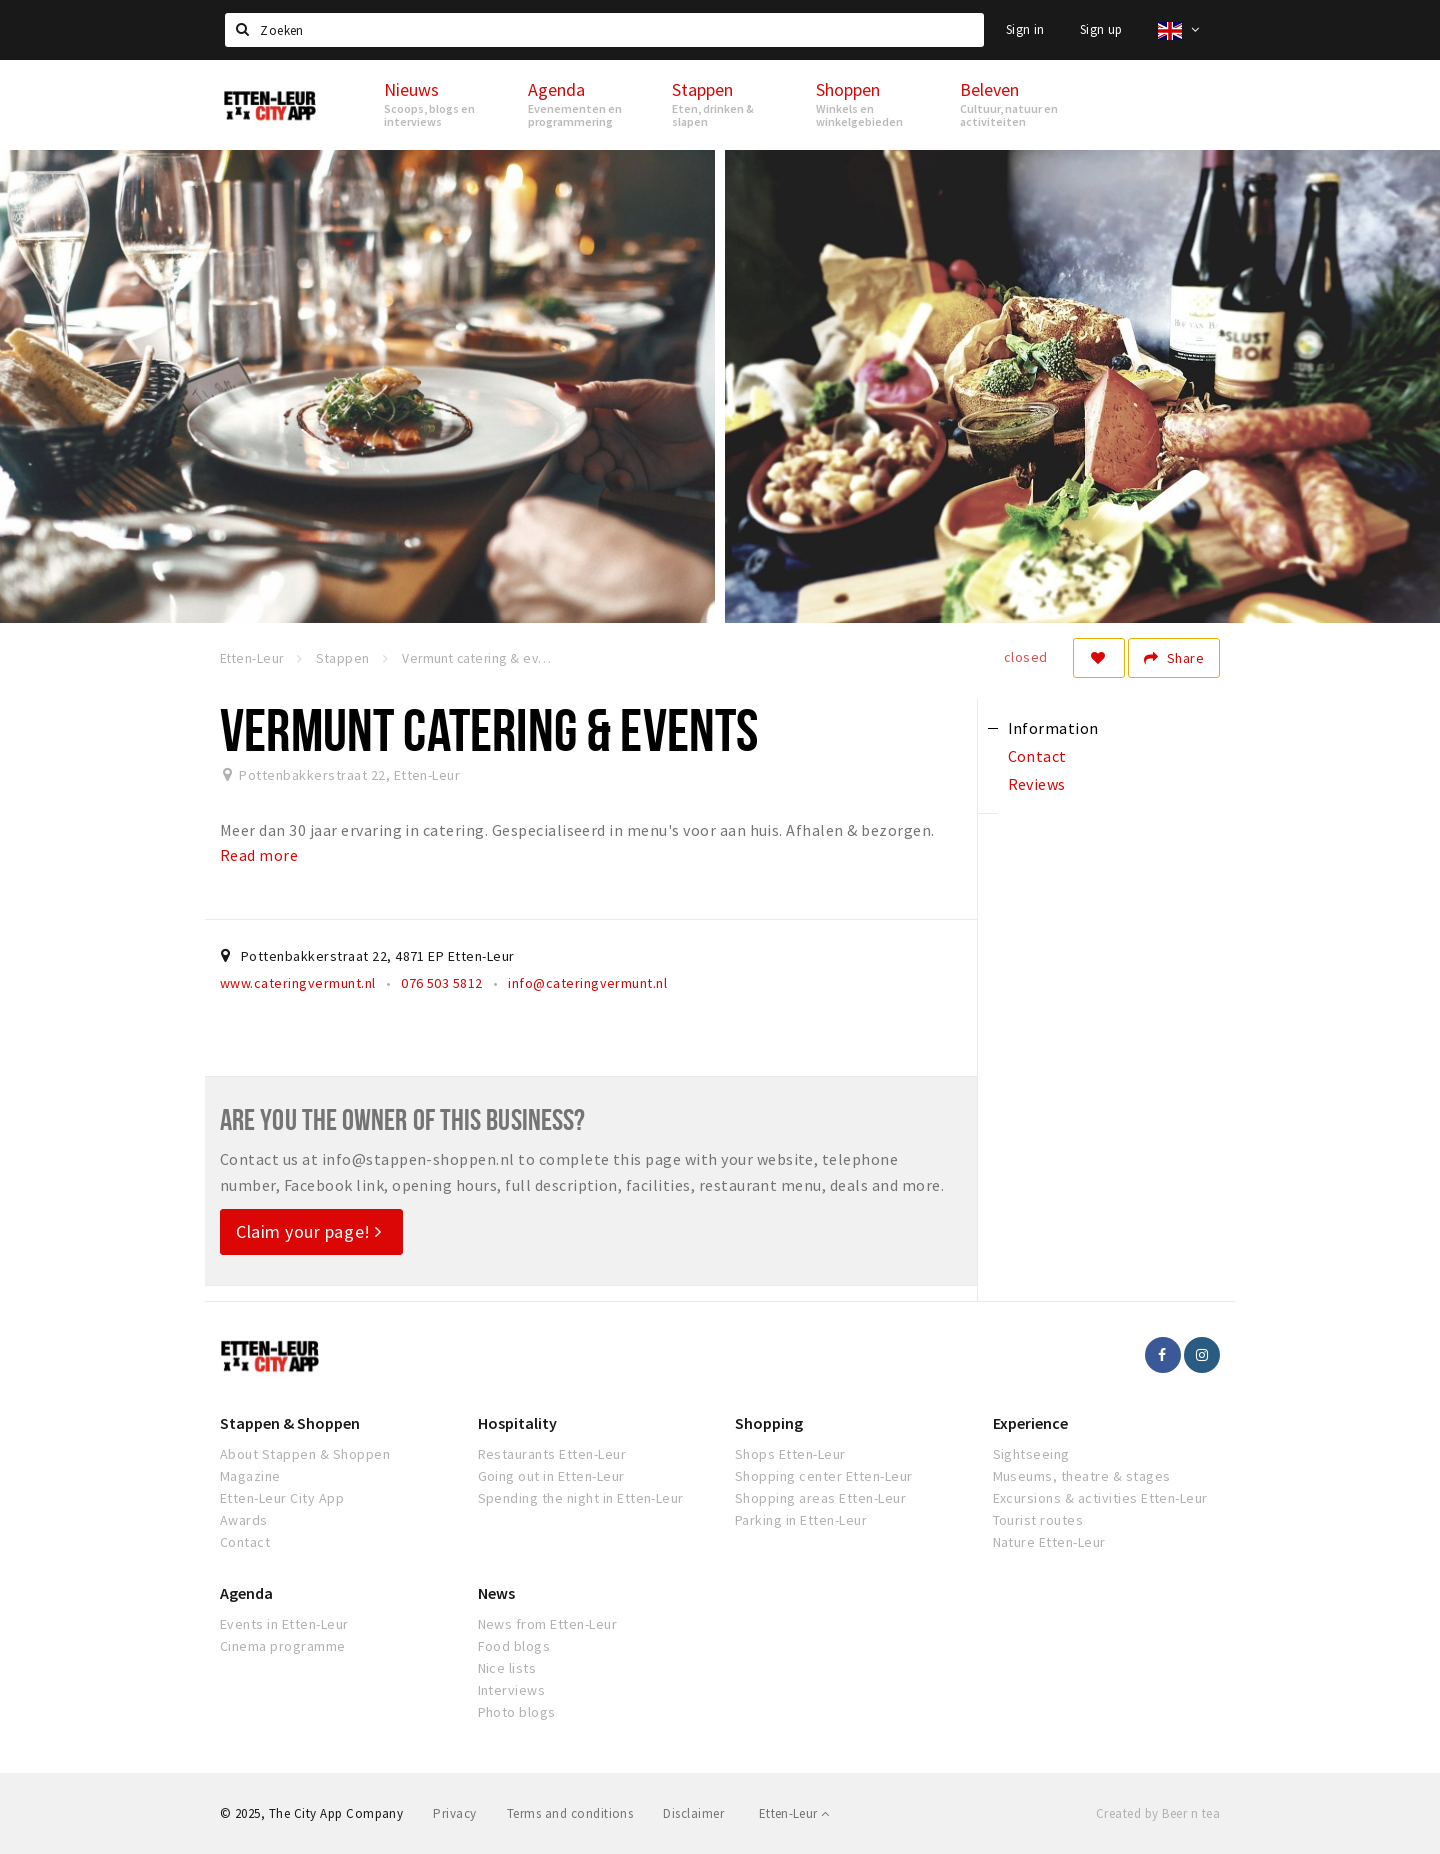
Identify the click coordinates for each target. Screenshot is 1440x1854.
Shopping (769, 1423)
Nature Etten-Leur (1049, 1542)
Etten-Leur (794, 1813)
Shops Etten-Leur (790, 1454)
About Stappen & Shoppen (305, 1454)
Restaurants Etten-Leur (552, 1454)
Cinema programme (283, 1646)
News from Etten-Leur (548, 1624)
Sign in (1025, 29)
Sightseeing (1031, 1454)
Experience (1030, 1423)
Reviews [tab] (1037, 784)
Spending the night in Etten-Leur (581, 1498)
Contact (245, 1542)
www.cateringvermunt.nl (298, 983)
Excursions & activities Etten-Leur (1100, 1498)
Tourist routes (1038, 1520)
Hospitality (517, 1423)
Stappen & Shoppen (290, 1423)
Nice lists (507, 1668)
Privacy (454, 1813)
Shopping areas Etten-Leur (820, 1498)
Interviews (512, 1690)
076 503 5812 (442, 983)
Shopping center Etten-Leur (823, 1476)
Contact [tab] (1037, 756)
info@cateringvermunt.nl (587, 983)
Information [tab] (1053, 728)
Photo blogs (517, 1712)
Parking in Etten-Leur (801, 1520)
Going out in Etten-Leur (551, 1476)
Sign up (1101, 29)
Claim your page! (309, 1231)
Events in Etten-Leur (284, 1624)
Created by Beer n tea (1158, 1813)
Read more (259, 855)
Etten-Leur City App (282, 1498)
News (496, 1593)
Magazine (250, 1476)
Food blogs (514, 1646)
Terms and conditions (570, 1813)
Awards (244, 1520)
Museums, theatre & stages (1082, 1476)
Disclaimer (693, 1813)
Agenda (246, 1593)
